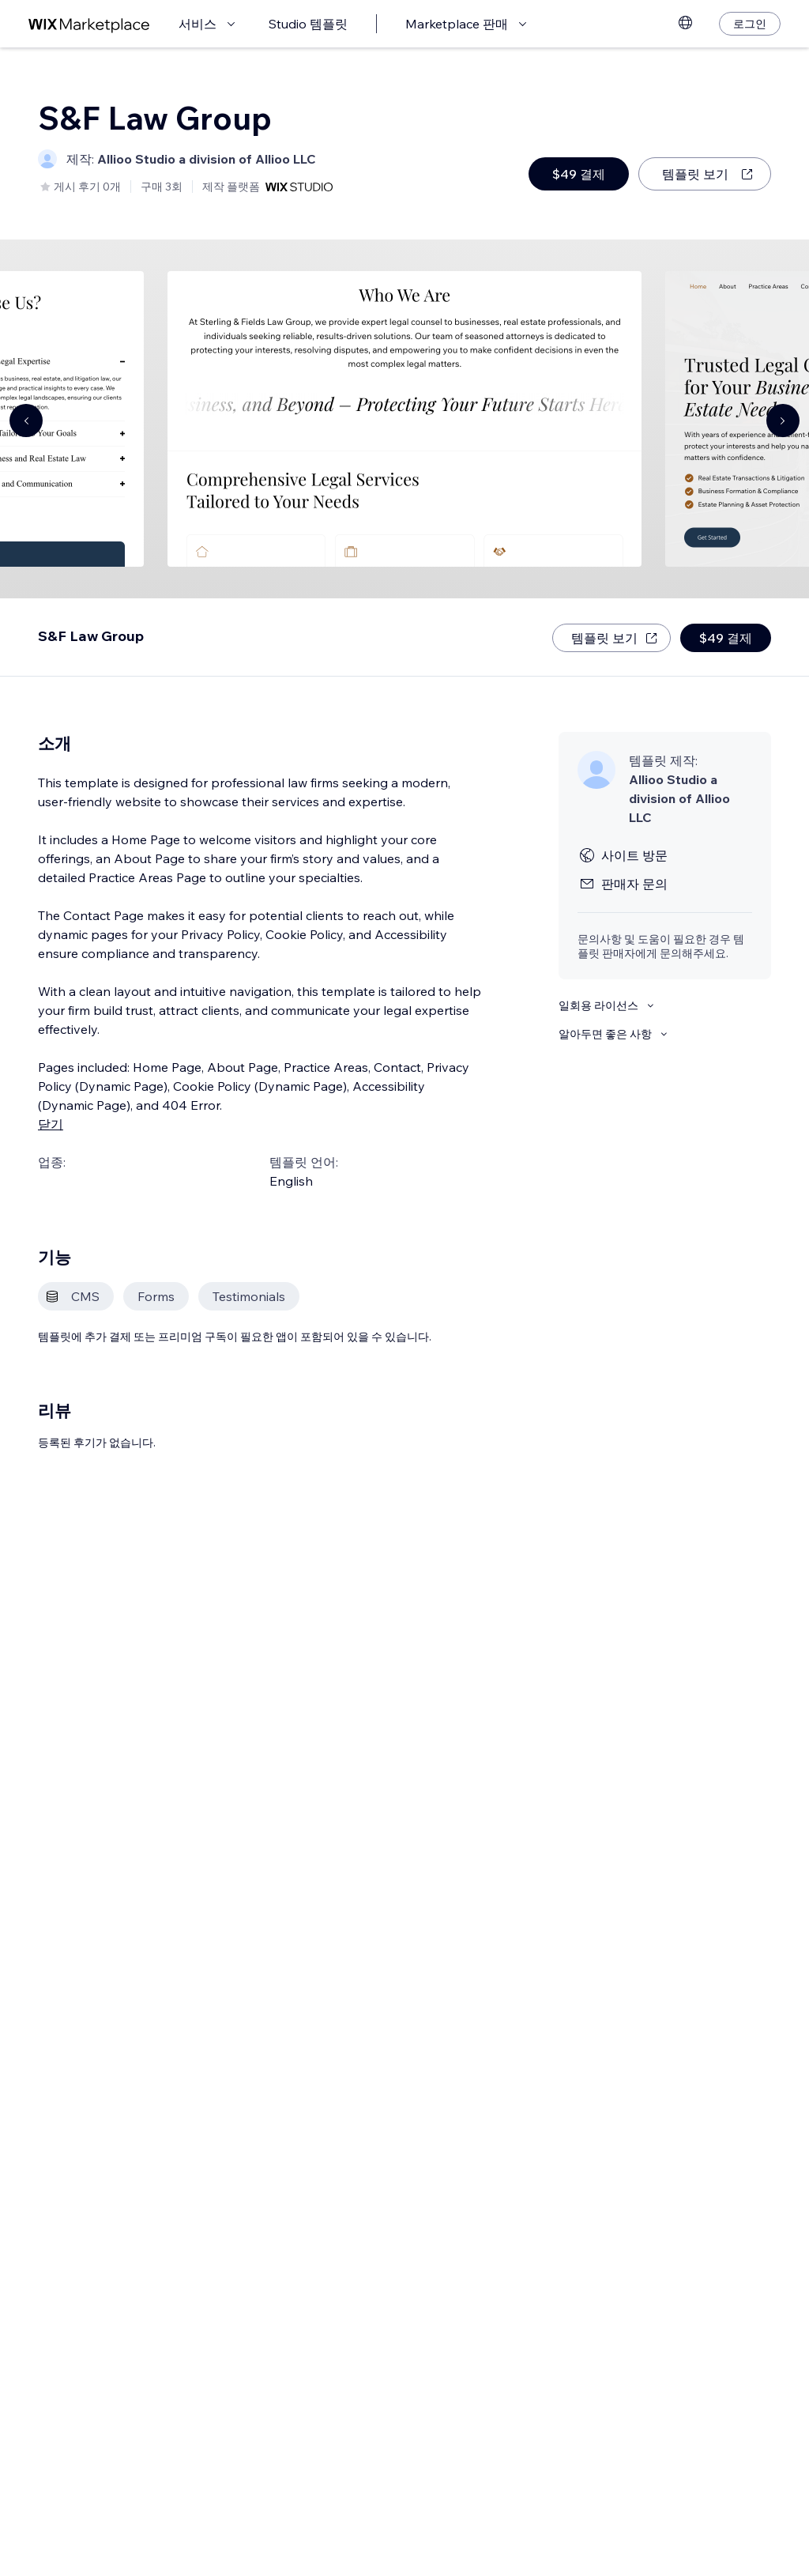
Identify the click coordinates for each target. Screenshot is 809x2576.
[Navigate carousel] (26, 420)
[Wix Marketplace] (89, 24)
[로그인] (750, 24)
